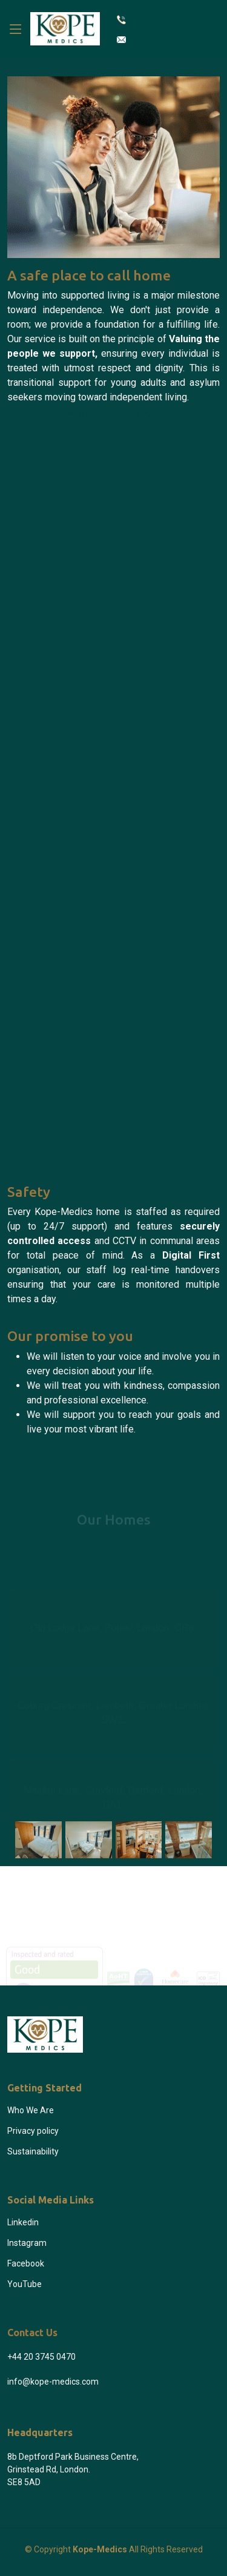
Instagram (27, 2243)
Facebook (25, 2263)
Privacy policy (33, 2131)
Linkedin (23, 2222)
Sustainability (33, 2151)
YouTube (24, 2284)
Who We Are (30, 2110)
